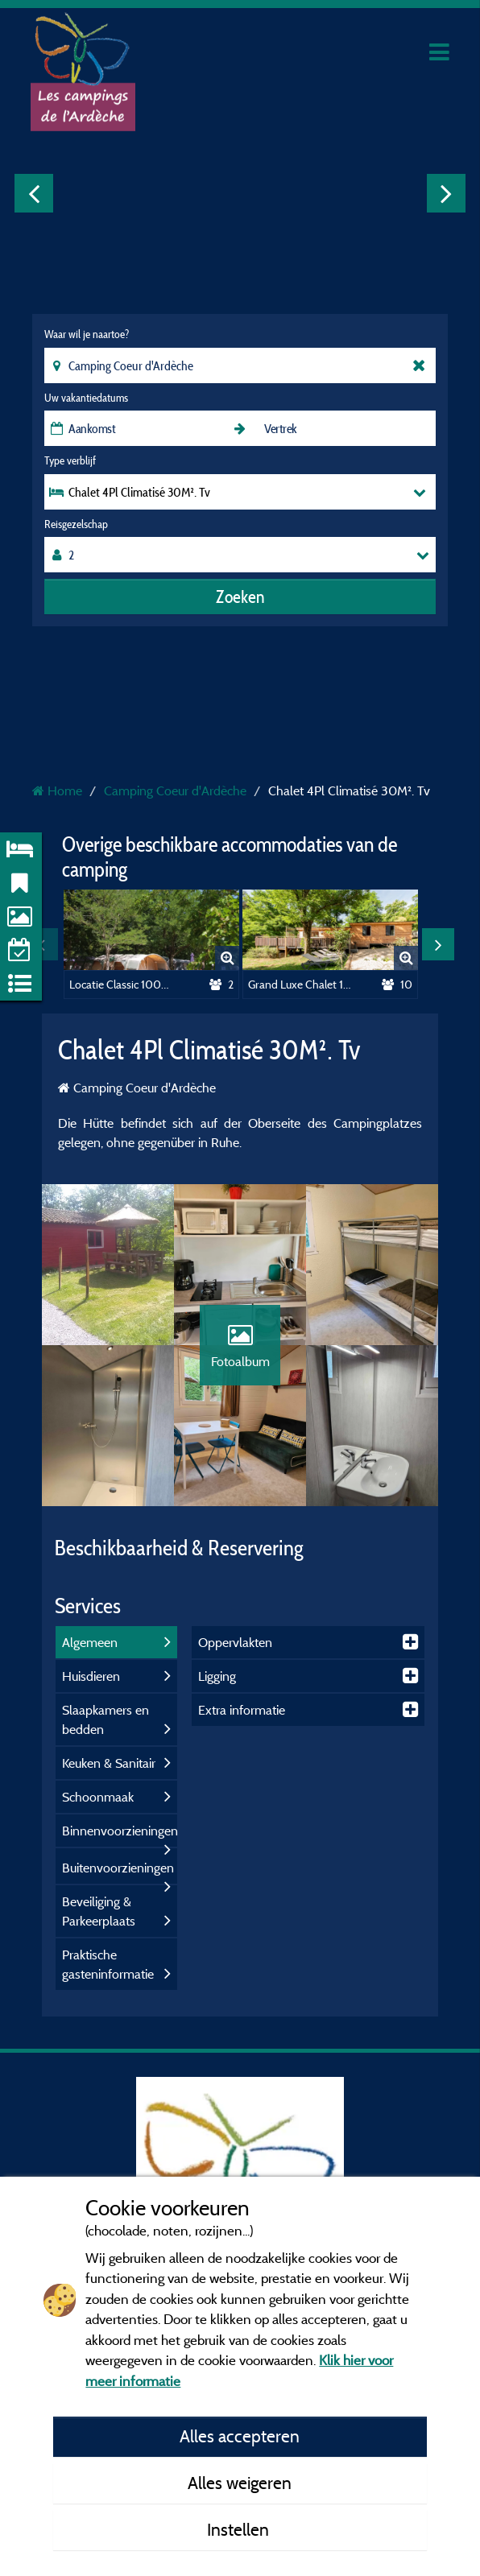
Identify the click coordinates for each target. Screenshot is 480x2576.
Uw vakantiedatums (86, 397)
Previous (33, 193)
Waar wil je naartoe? (86, 334)
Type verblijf (70, 460)
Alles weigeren (240, 2482)
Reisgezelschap (76, 524)
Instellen (240, 2529)
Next (446, 193)
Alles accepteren (240, 2435)
